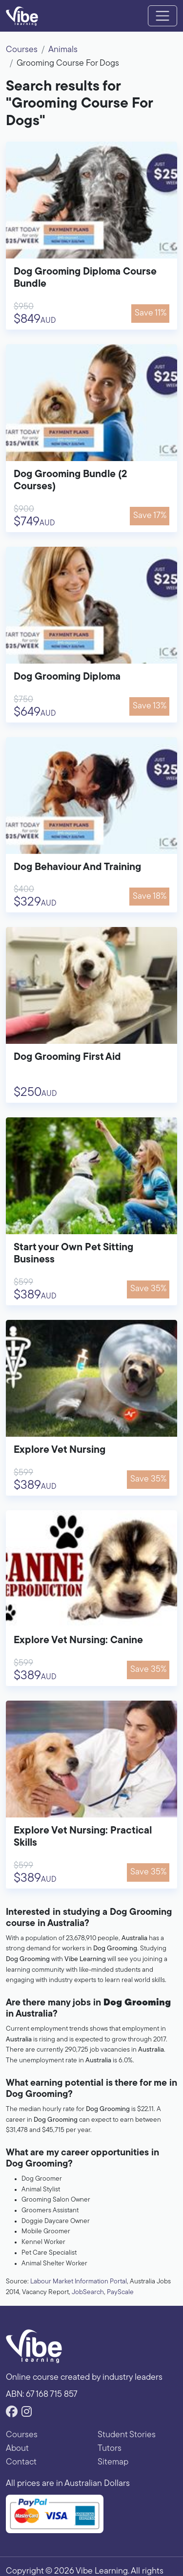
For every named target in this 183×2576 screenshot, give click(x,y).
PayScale (120, 2292)
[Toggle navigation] (162, 16)
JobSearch (88, 2292)
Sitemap (113, 2462)
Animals (63, 50)
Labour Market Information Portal (78, 2281)
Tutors (110, 2448)
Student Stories (127, 2435)
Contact (21, 2462)
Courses (22, 50)
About (17, 2448)
